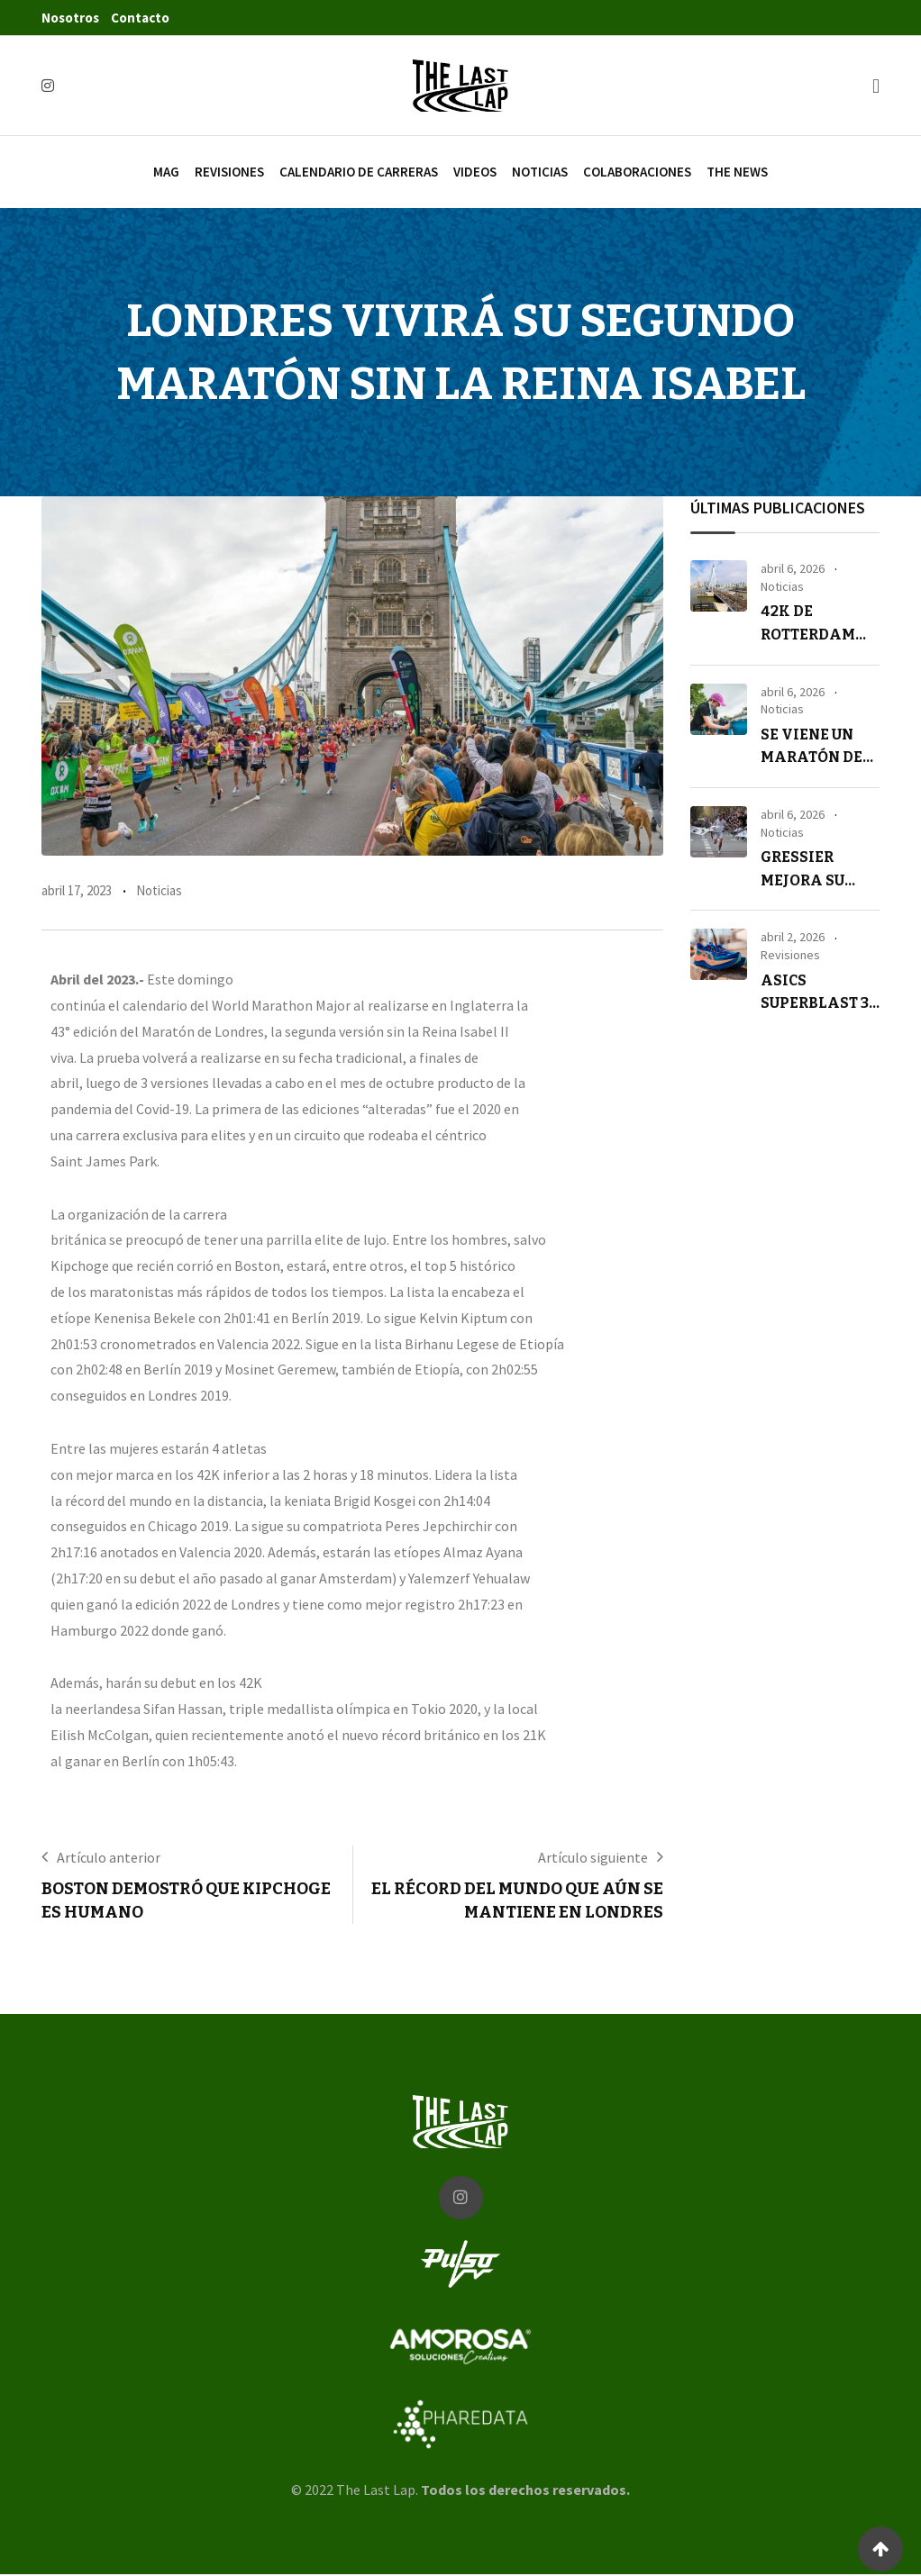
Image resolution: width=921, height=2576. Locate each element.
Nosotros (70, 17)
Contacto (140, 17)
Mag (166, 171)
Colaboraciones (637, 171)
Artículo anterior (108, 1857)
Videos (475, 171)
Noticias (540, 171)
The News (737, 171)
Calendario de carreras (358, 171)
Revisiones (229, 171)
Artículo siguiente (593, 1857)
